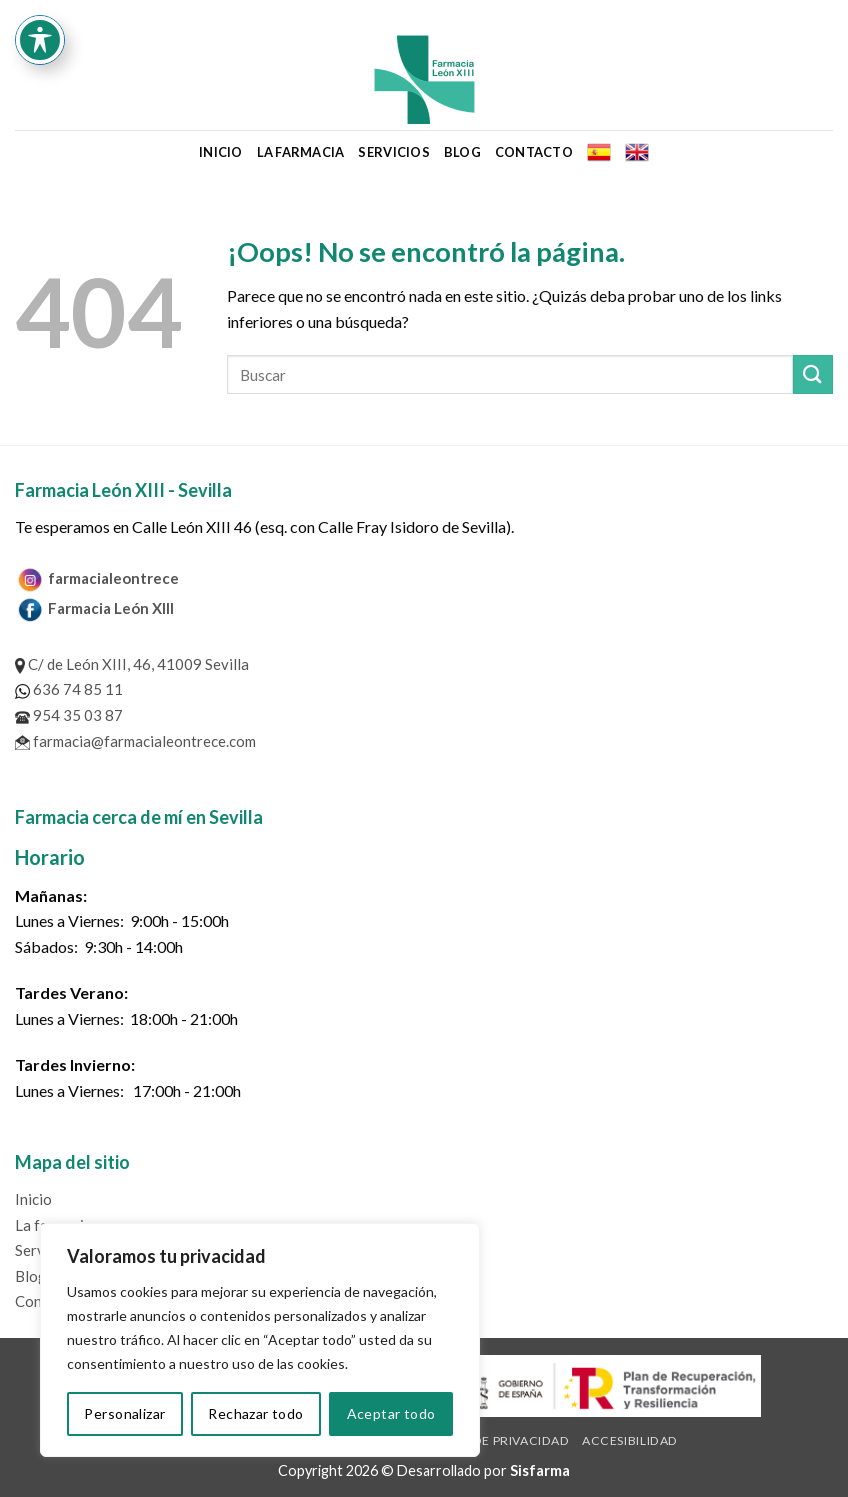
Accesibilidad (630, 1440)
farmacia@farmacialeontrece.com (135, 741)
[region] (260, 1340)
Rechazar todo (255, 1413)
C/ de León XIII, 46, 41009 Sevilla (132, 664)
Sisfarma (540, 1470)
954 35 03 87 (69, 715)
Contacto (534, 152)
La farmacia (301, 152)
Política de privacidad (490, 1440)
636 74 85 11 (69, 689)
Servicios (393, 152)
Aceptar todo (391, 1413)
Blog (462, 152)
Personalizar (124, 1413)
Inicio (221, 152)
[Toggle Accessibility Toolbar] (40, 40)
